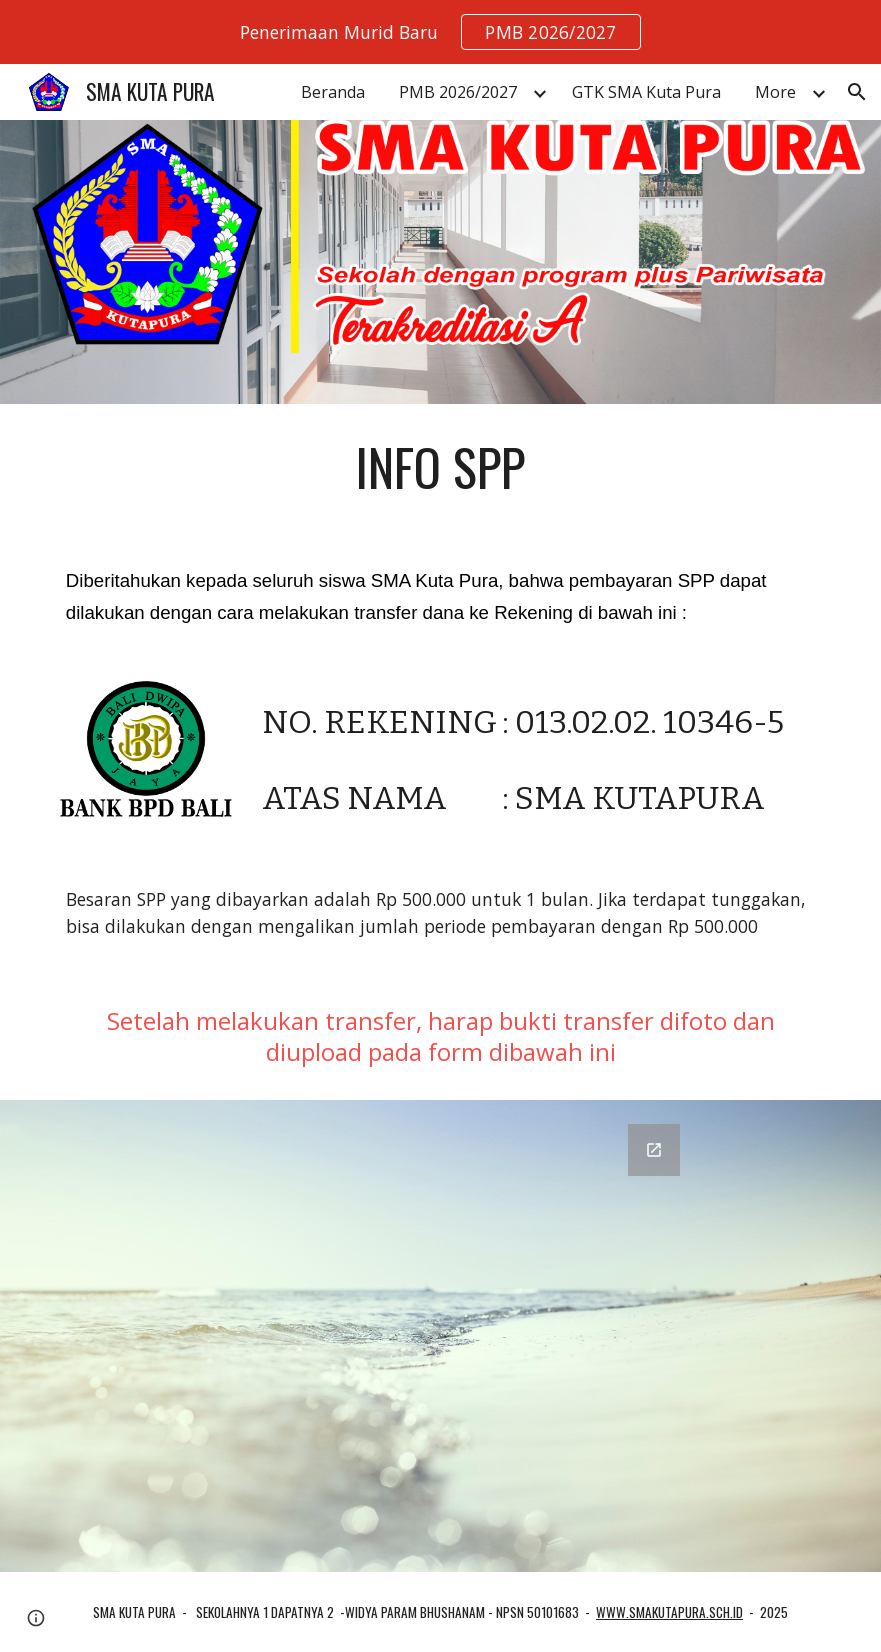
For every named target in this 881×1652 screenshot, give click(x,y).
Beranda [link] (333, 92)
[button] (857, 92)
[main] (440, 467)
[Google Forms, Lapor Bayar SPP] (441, 1336)
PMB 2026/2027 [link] (458, 92)
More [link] (775, 92)
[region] (440, 32)
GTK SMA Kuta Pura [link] (646, 92)
